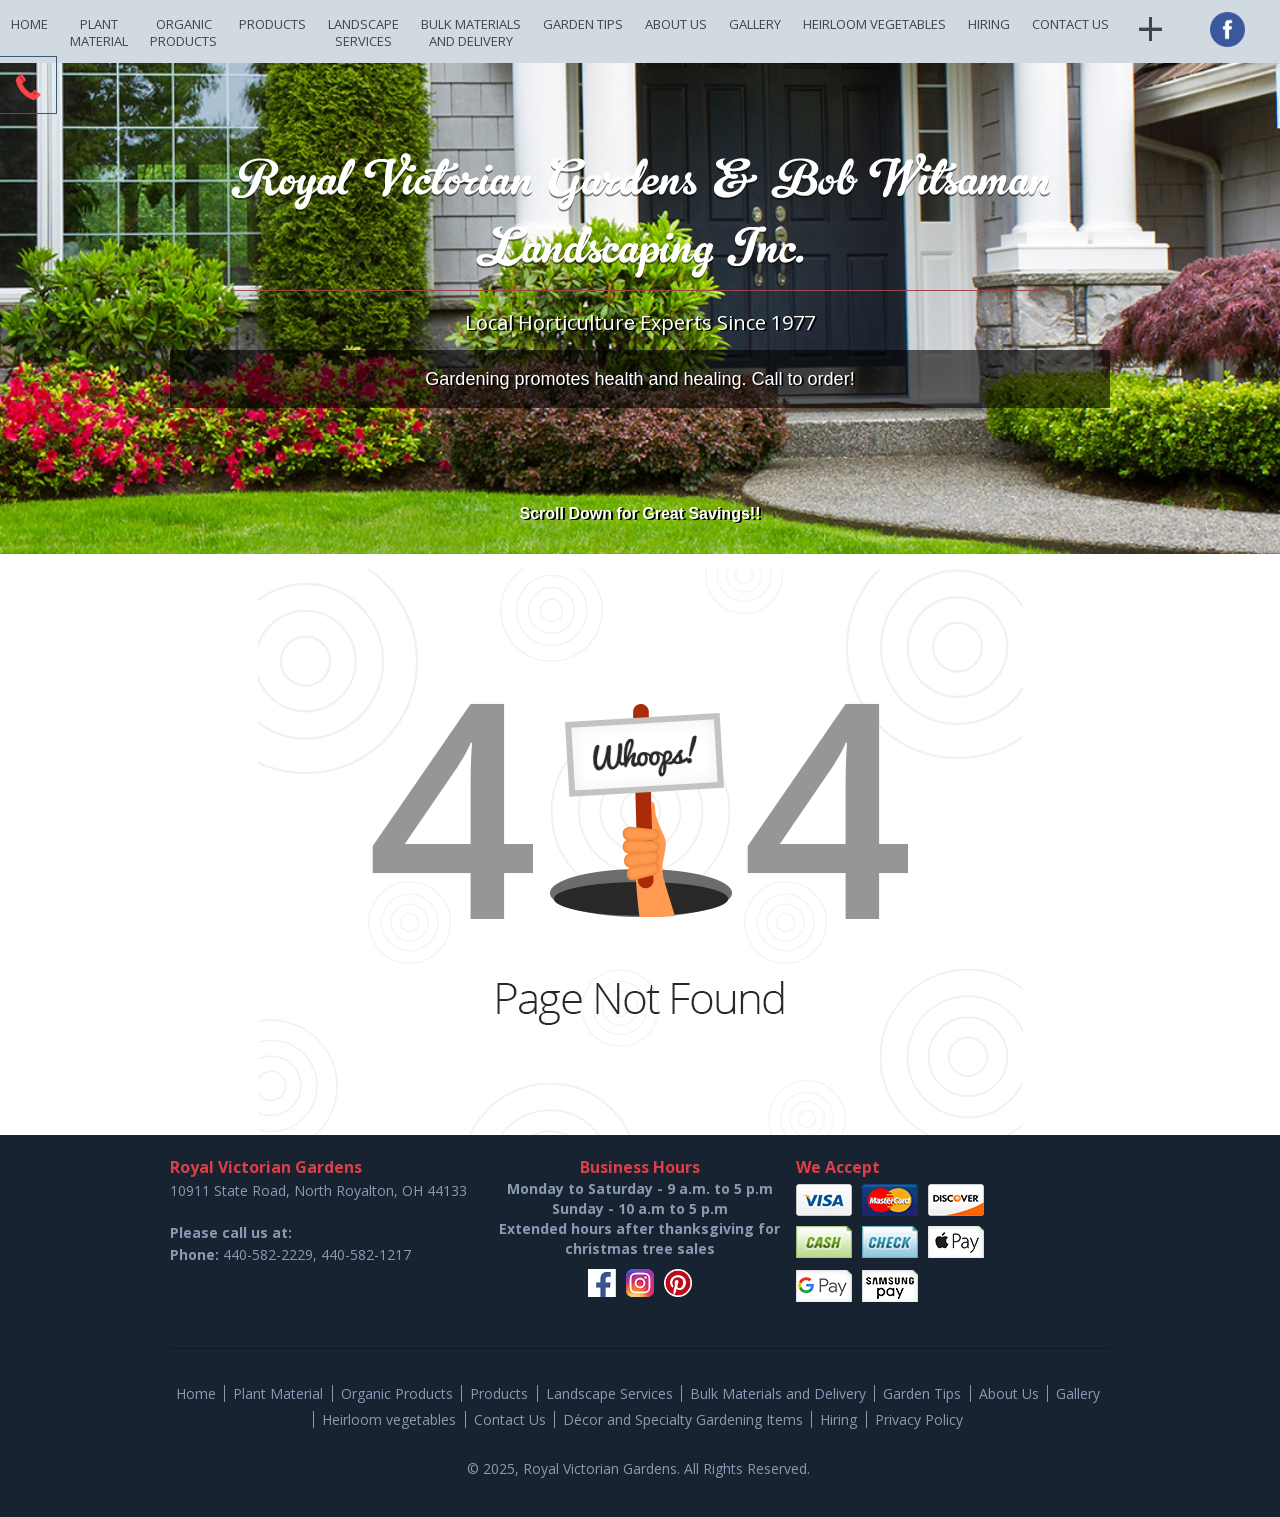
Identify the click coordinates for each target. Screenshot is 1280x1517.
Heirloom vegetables (874, 24)
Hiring (989, 24)
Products (272, 24)
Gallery (755, 24)
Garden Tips (583, 24)
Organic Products (183, 32)
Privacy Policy (919, 1419)
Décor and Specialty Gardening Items (683, 1419)
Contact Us (1070, 24)
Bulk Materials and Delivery (471, 32)
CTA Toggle (28, 87)
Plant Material (99, 32)
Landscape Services (363, 32)
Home (29, 24)
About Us (676, 24)
